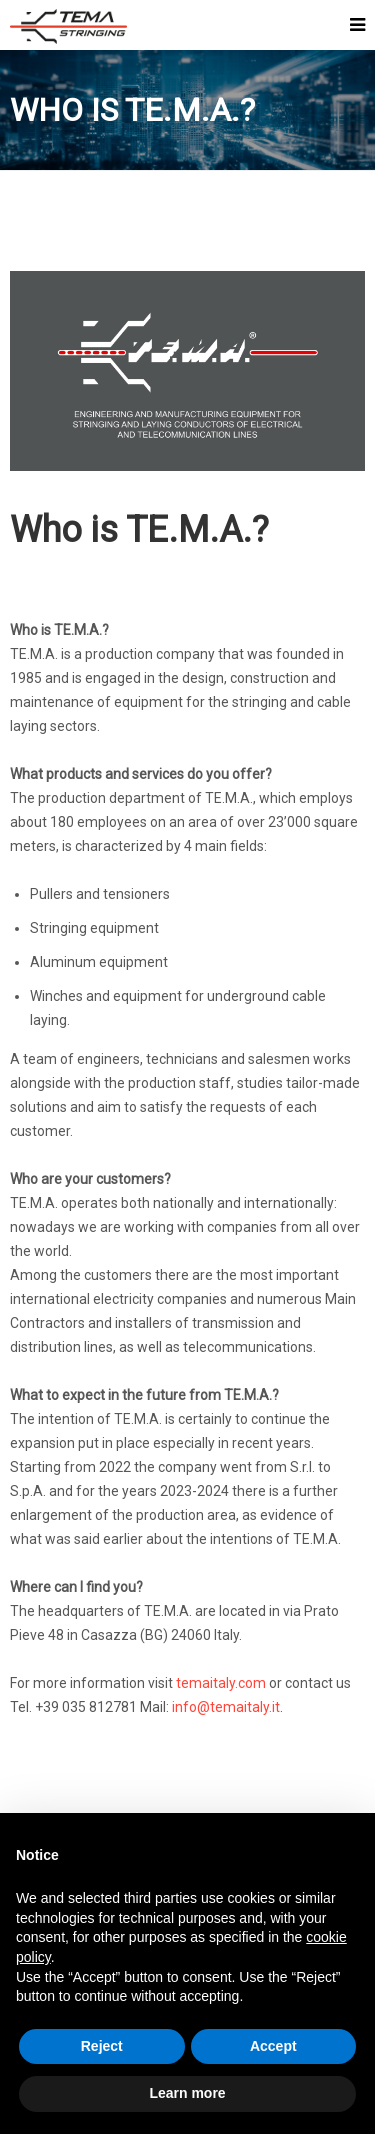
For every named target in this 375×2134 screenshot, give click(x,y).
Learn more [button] (187, 2093)
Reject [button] (102, 2046)
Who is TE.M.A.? (139, 530)
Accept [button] (273, 2046)
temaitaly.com (221, 1683)
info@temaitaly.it (226, 1707)
